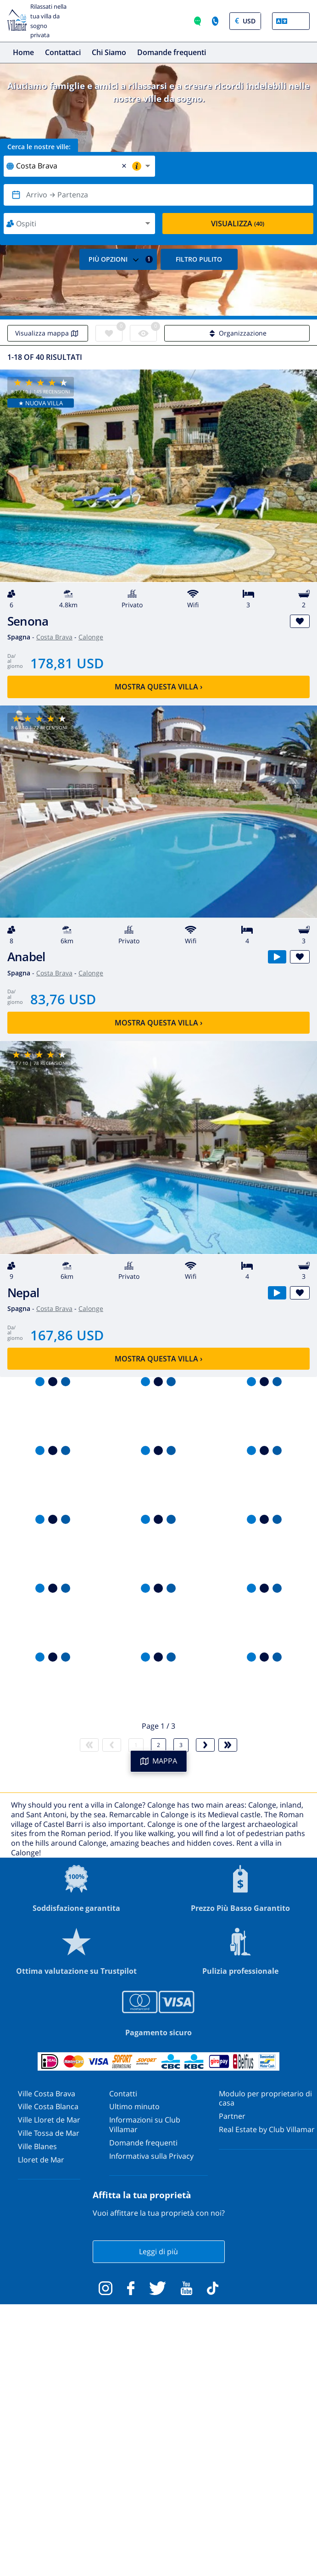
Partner (232, 2116)
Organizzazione (237, 333)
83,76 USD (63, 999)
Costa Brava (54, 637)
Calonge (90, 637)
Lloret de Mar (41, 2160)
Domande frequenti (171, 52)
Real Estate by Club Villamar (267, 2129)
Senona (27, 621)
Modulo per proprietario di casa (265, 2098)
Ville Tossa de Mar (48, 2133)
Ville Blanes (37, 2146)
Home (23, 52)
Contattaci (63, 52)
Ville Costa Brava (46, 2094)
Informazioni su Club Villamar (144, 2124)
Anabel (26, 957)
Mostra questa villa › (158, 687)
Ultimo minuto (134, 2106)
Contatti (123, 2094)
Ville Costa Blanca (48, 2106)
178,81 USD (67, 663)
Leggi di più (158, 2251)
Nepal (23, 1293)
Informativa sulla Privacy (151, 2156)
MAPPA (158, 1761)
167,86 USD (67, 1335)
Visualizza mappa (47, 333)
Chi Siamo (109, 52)
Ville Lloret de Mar (49, 2120)
